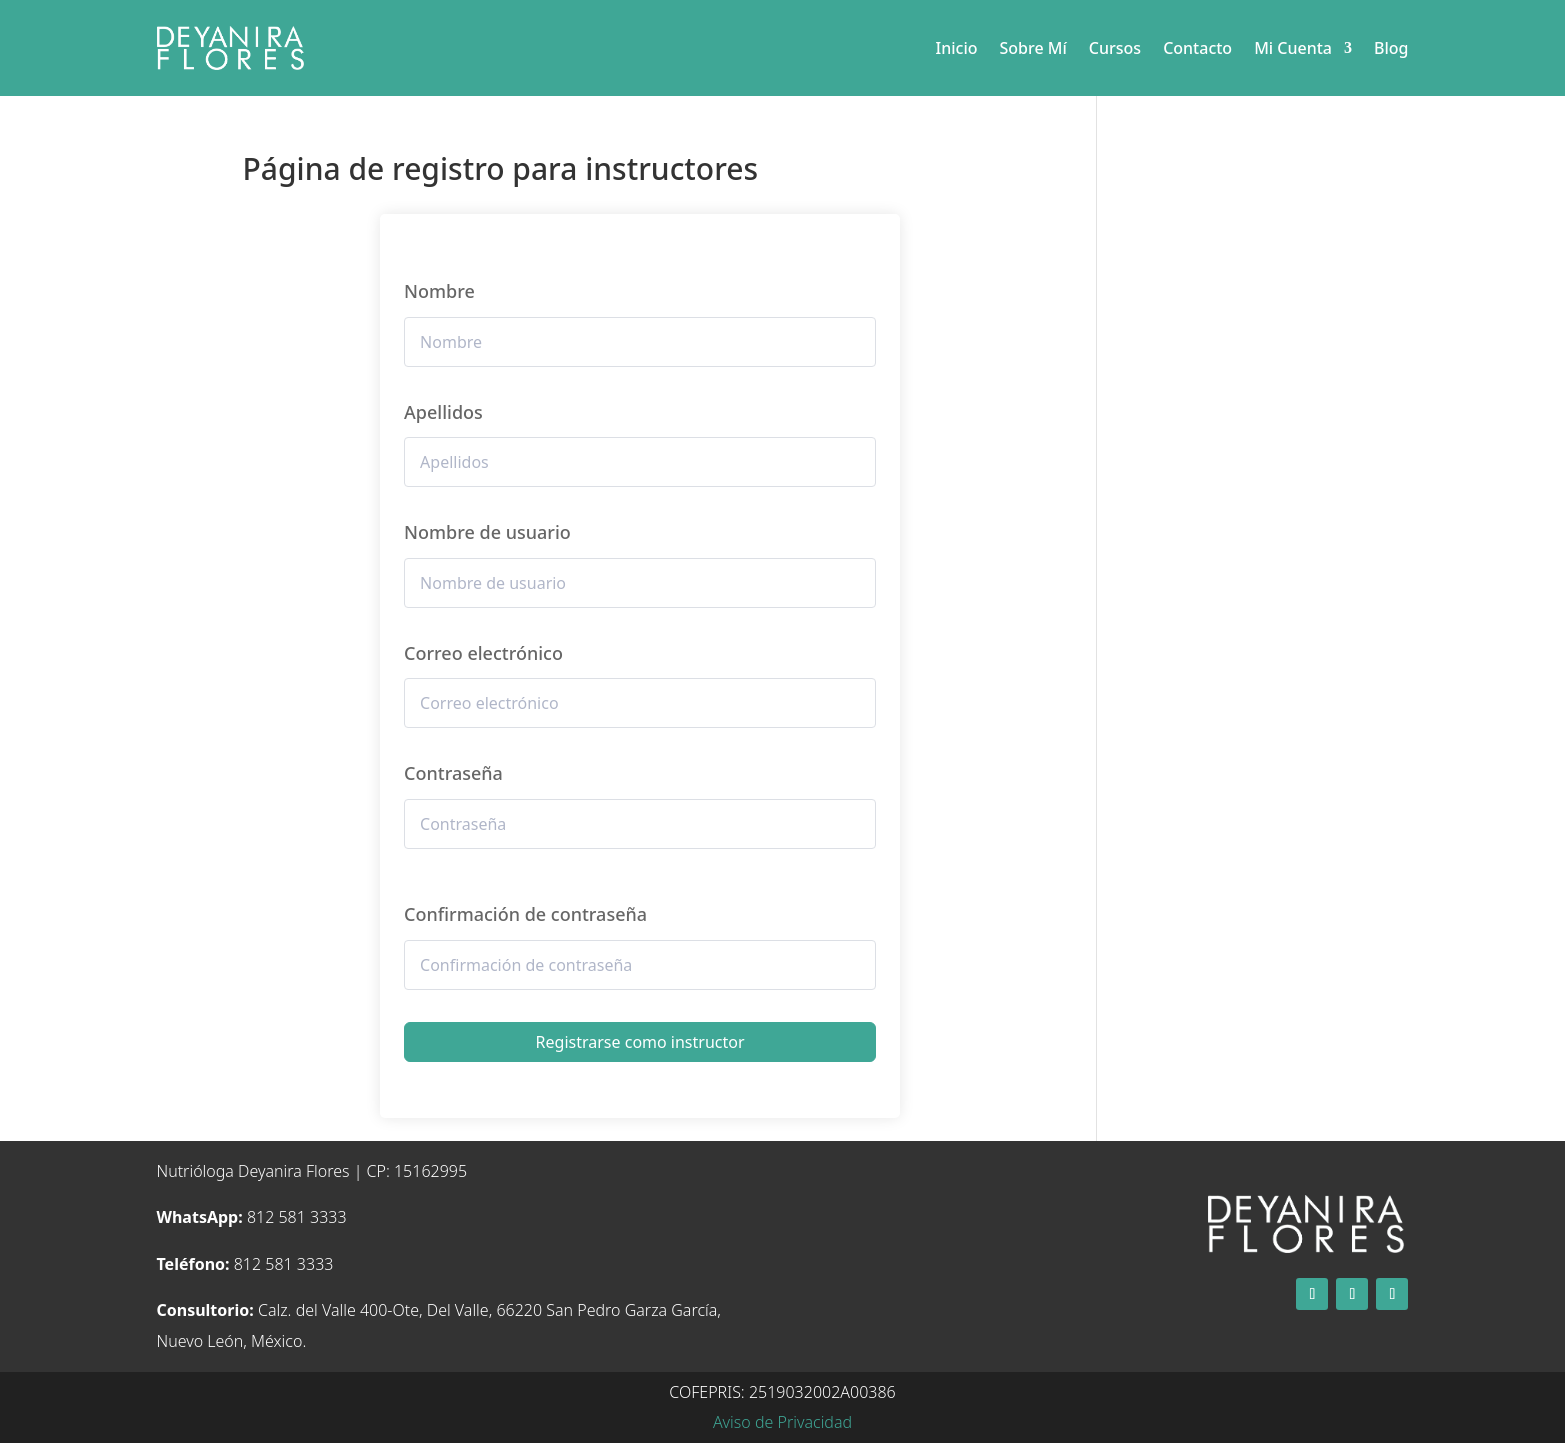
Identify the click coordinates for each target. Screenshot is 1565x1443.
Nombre (439, 291)
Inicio (957, 48)
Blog (1391, 48)
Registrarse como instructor (640, 1042)
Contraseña (453, 773)
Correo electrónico (483, 653)
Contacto (1197, 48)
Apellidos (443, 412)
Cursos (1115, 48)
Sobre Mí (1033, 48)
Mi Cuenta (1293, 48)
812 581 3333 (252, 1217)
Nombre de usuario (487, 532)
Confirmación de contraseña (525, 914)
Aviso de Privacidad (782, 1422)
